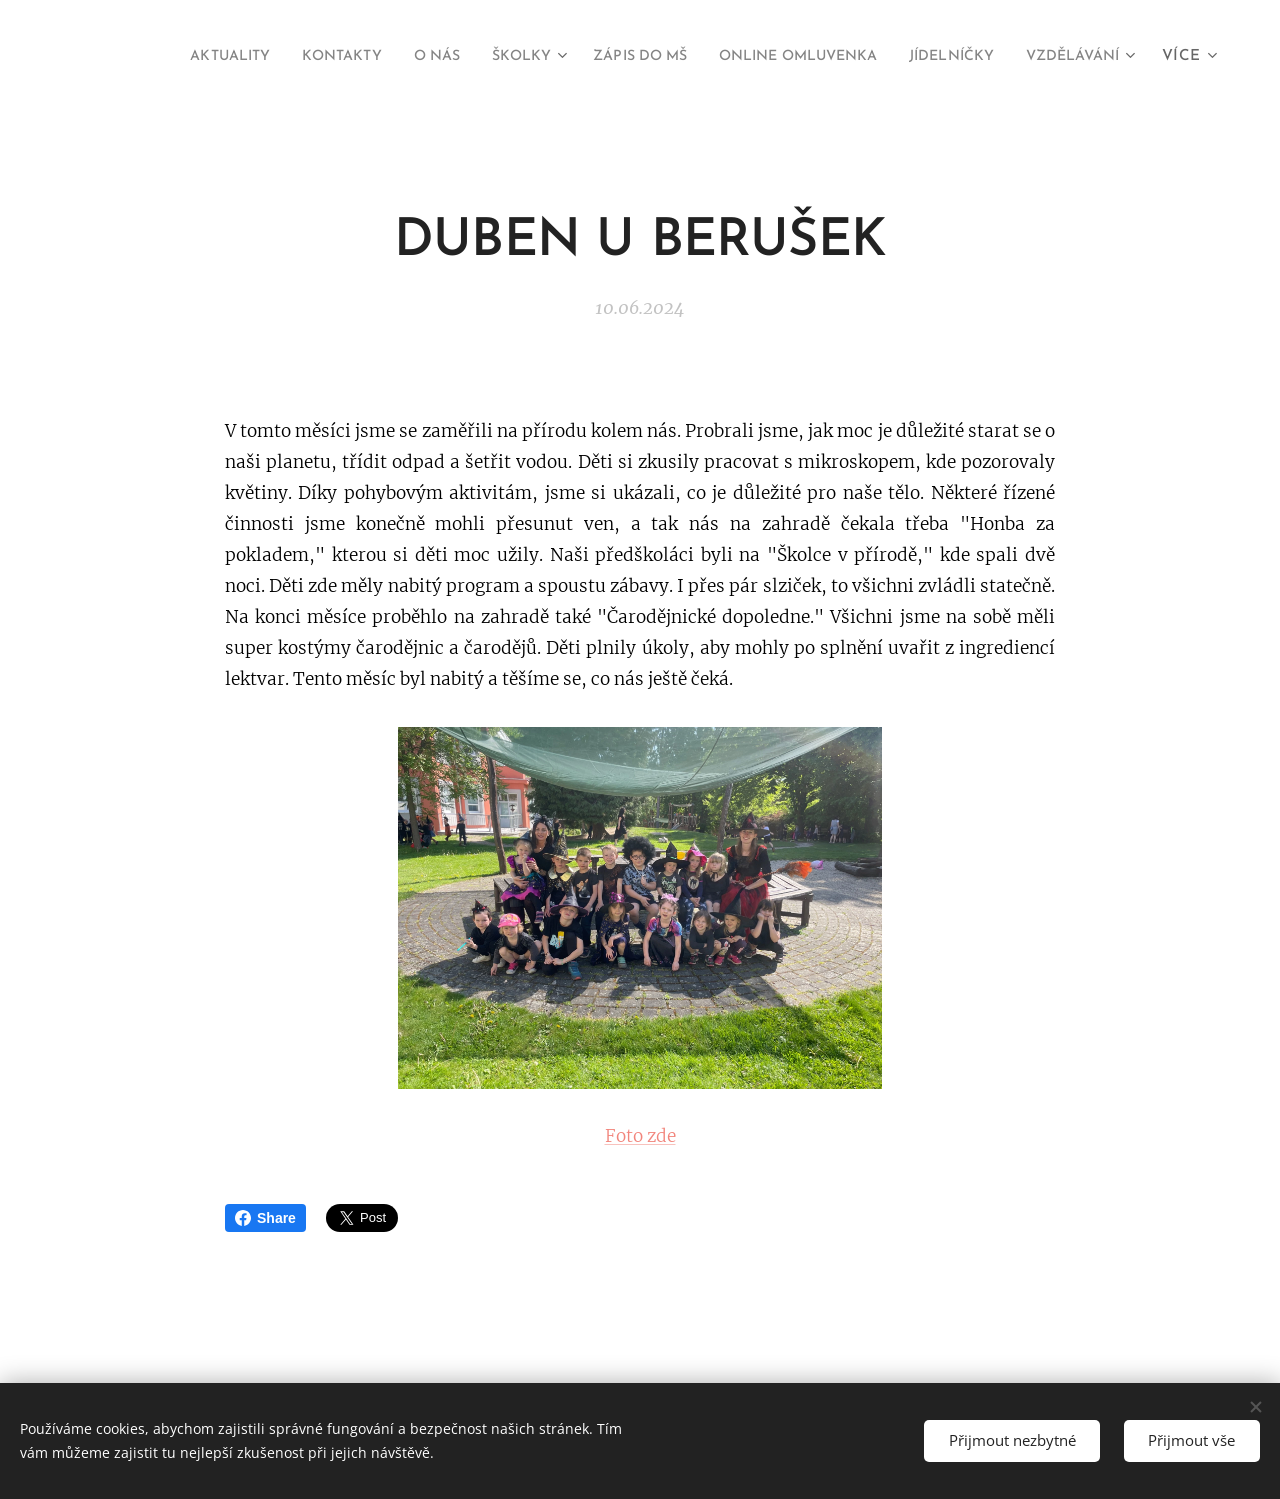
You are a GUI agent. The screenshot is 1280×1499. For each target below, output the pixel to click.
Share (265, 1218)
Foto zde (640, 1136)
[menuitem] (285, 57)
